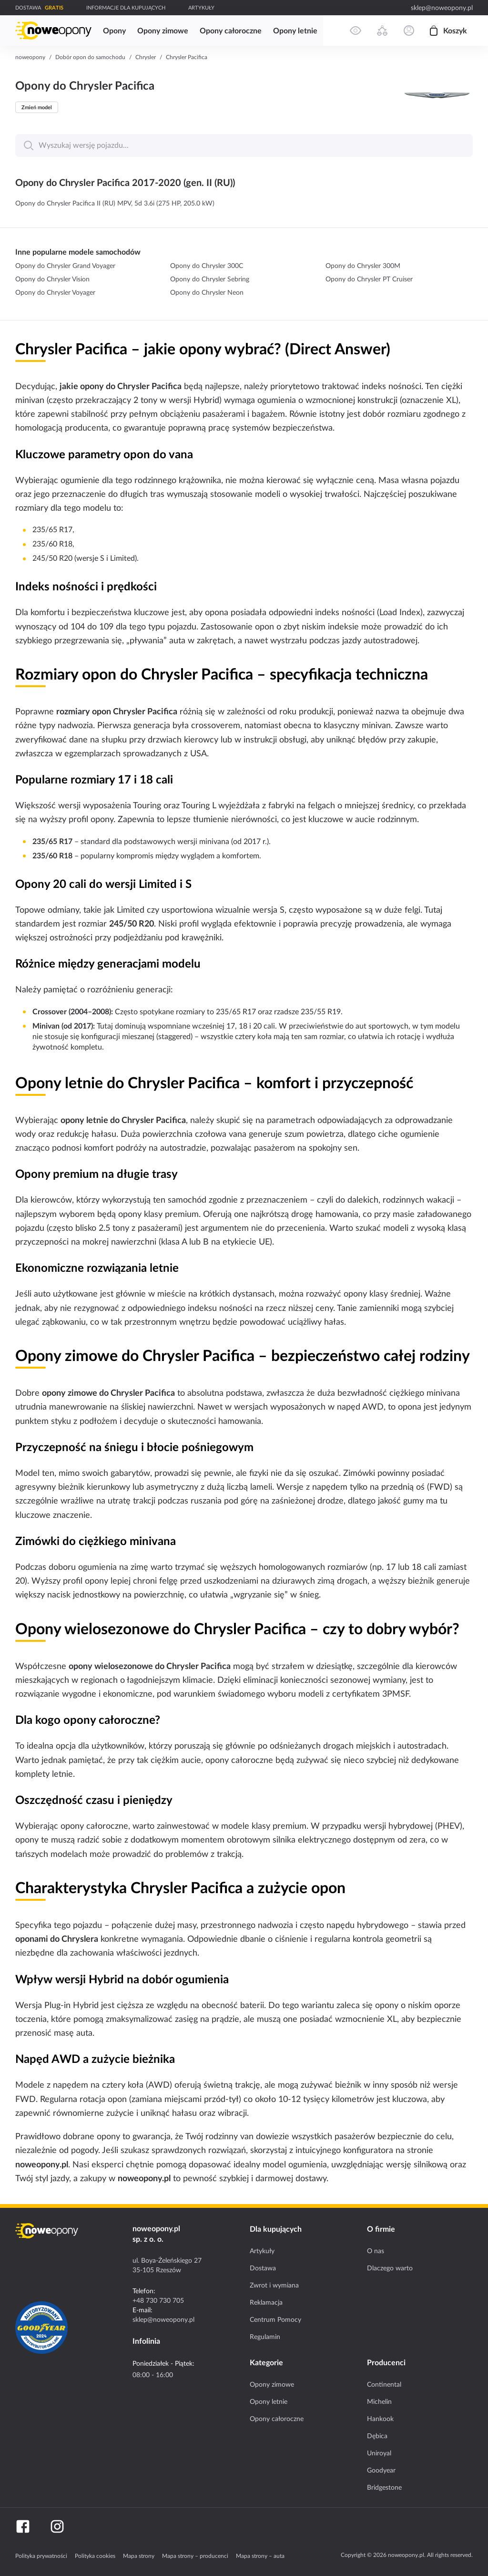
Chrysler (145, 57)
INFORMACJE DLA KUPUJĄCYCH (125, 7)
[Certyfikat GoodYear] (41, 2327)
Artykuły (262, 2251)
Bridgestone (384, 2487)
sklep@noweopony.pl (442, 7)
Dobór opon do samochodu (90, 57)
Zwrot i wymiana (274, 2285)
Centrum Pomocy (275, 2319)
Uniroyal (379, 2453)
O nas (375, 2251)
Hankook (380, 2418)
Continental (384, 2384)
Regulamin (265, 2336)
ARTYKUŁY (201, 7)
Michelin (379, 2401)
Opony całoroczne (277, 2418)
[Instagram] (57, 2526)
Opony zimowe (272, 2384)
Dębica (377, 2436)
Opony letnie (268, 2401)
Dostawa (263, 2268)
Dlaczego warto (390, 2268)
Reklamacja (266, 2302)
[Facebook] (22, 2526)
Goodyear (381, 2470)
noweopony (30, 57)
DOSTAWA (28, 7)
